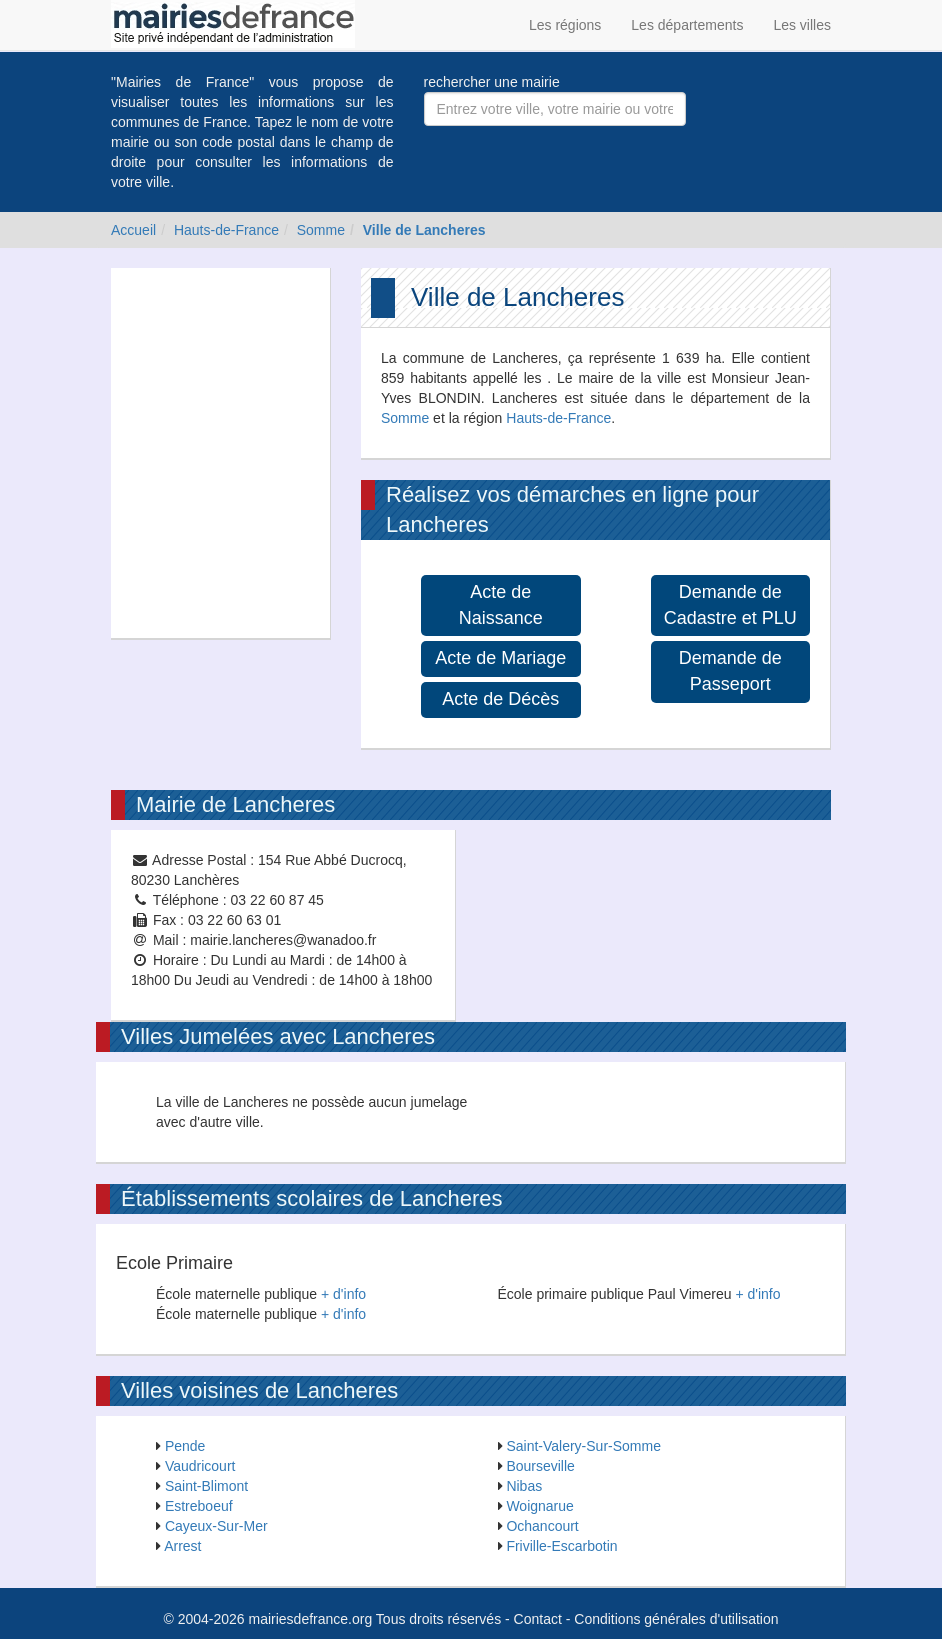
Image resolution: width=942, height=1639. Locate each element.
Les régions (565, 25)
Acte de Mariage (500, 658)
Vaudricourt (200, 1466)
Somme (321, 230)
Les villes (802, 25)
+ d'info (343, 1294)
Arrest (182, 1546)
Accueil (133, 230)
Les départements (687, 25)
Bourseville (540, 1466)
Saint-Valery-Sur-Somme (583, 1446)
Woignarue (539, 1506)
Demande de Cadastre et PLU (730, 605)
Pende (185, 1446)
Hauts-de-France (226, 230)
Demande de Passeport (730, 671)
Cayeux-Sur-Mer (216, 1526)
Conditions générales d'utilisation (676, 1619)
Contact (538, 1619)
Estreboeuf (199, 1506)
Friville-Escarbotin (561, 1546)
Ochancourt (542, 1526)
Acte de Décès (500, 699)
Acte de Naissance (501, 605)
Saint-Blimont (206, 1486)
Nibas (524, 1486)
